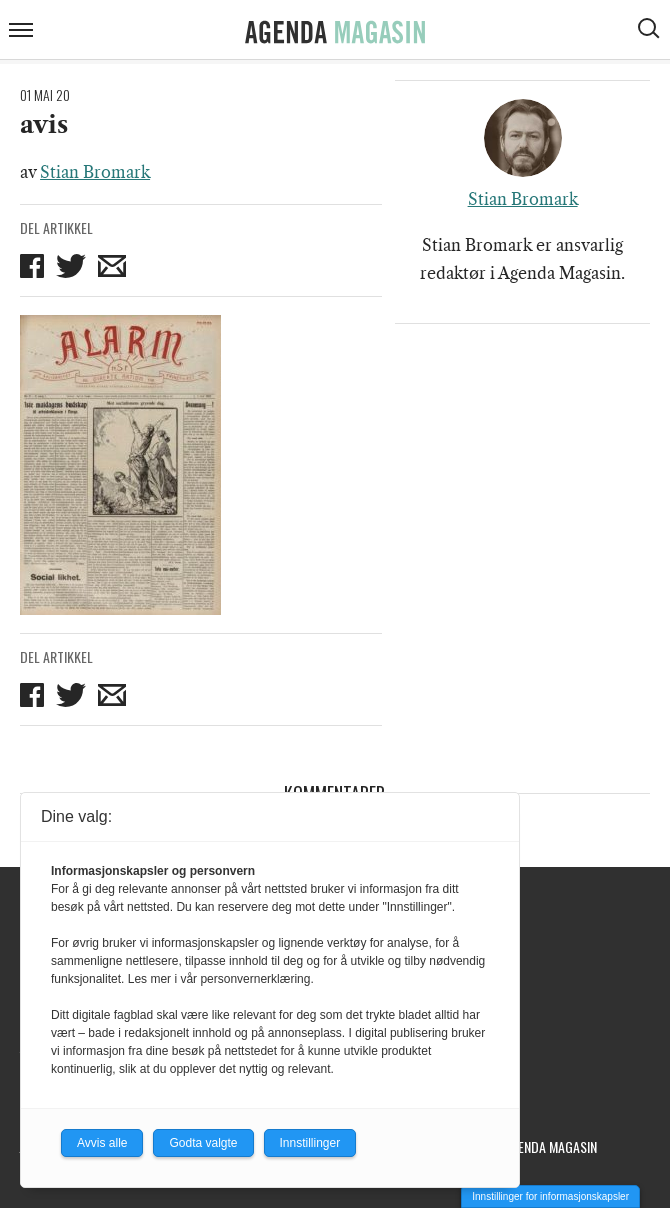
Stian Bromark (95, 172)
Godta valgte (203, 1143)
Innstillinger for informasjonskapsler (550, 1196)
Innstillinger (310, 1143)
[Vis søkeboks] (651, 31)
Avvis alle (102, 1143)
